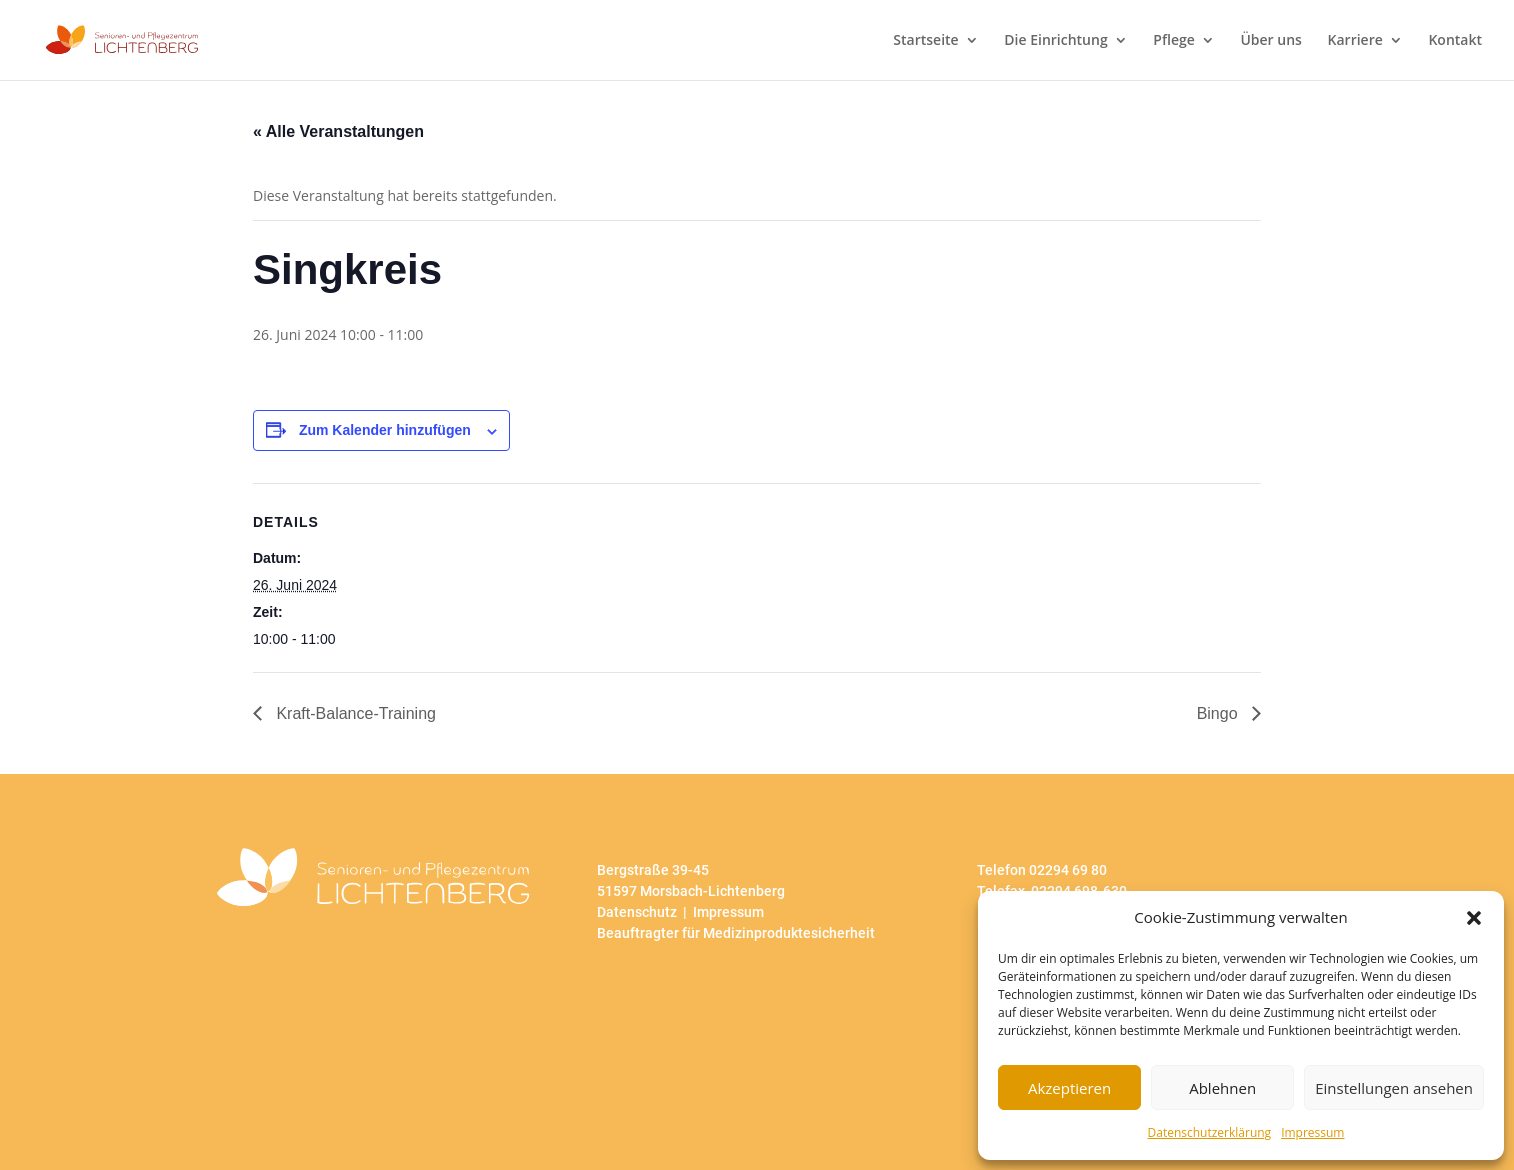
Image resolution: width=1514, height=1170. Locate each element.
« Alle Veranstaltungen (338, 131)
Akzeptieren (1069, 1088)
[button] (1474, 918)
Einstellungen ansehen (1394, 1088)
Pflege (1173, 41)
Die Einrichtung (1055, 41)
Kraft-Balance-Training (354, 713)
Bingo (1219, 713)
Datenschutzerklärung (1210, 1132)
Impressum (1312, 1132)
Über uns (1270, 41)
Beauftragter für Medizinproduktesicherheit (736, 933)
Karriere (1355, 41)
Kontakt (1455, 41)
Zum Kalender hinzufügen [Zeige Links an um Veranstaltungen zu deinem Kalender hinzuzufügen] (385, 430)
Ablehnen (1222, 1088)
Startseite (925, 41)
